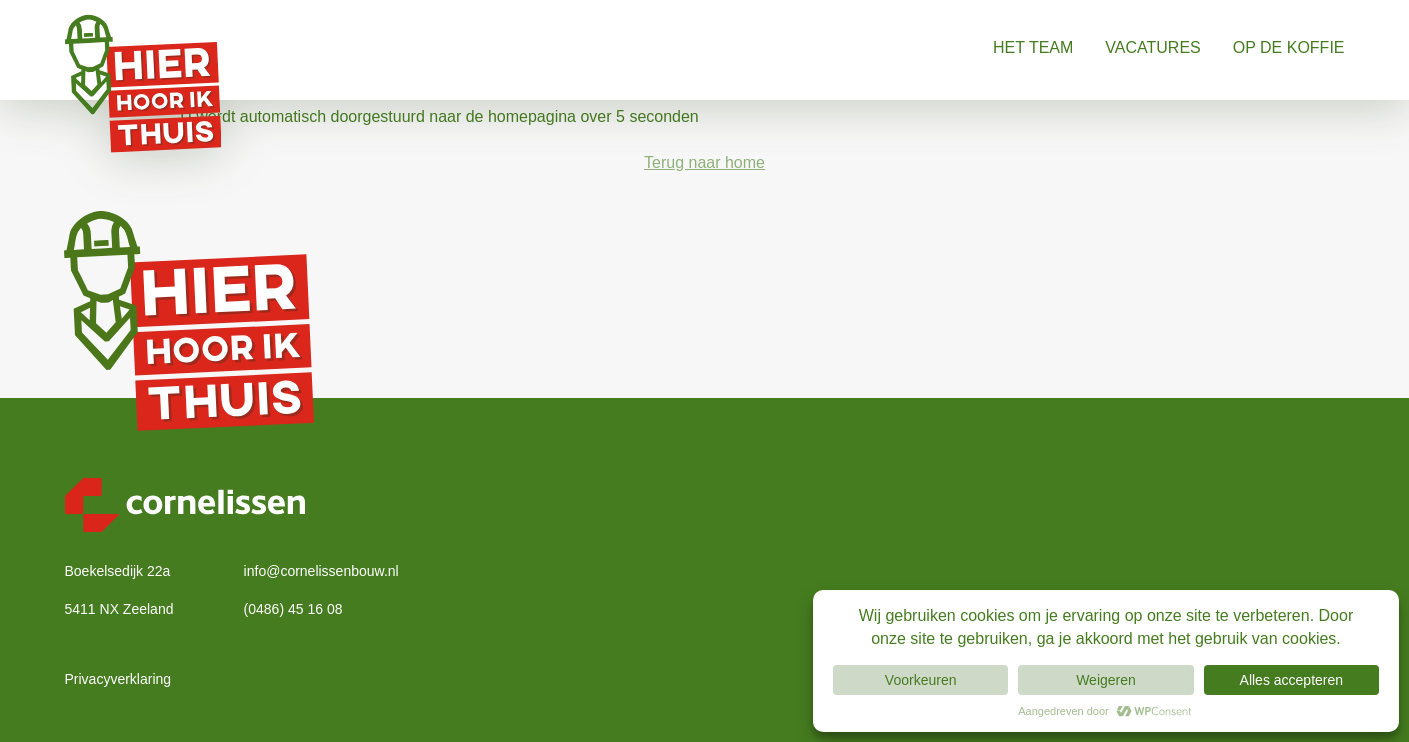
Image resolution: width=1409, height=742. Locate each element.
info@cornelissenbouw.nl (321, 571)
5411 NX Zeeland (119, 609)
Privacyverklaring (118, 679)
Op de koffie (1289, 47)
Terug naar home (704, 162)
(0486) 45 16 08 (293, 609)
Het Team (1033, 47)
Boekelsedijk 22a (118, 571)
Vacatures (1152, 47)
